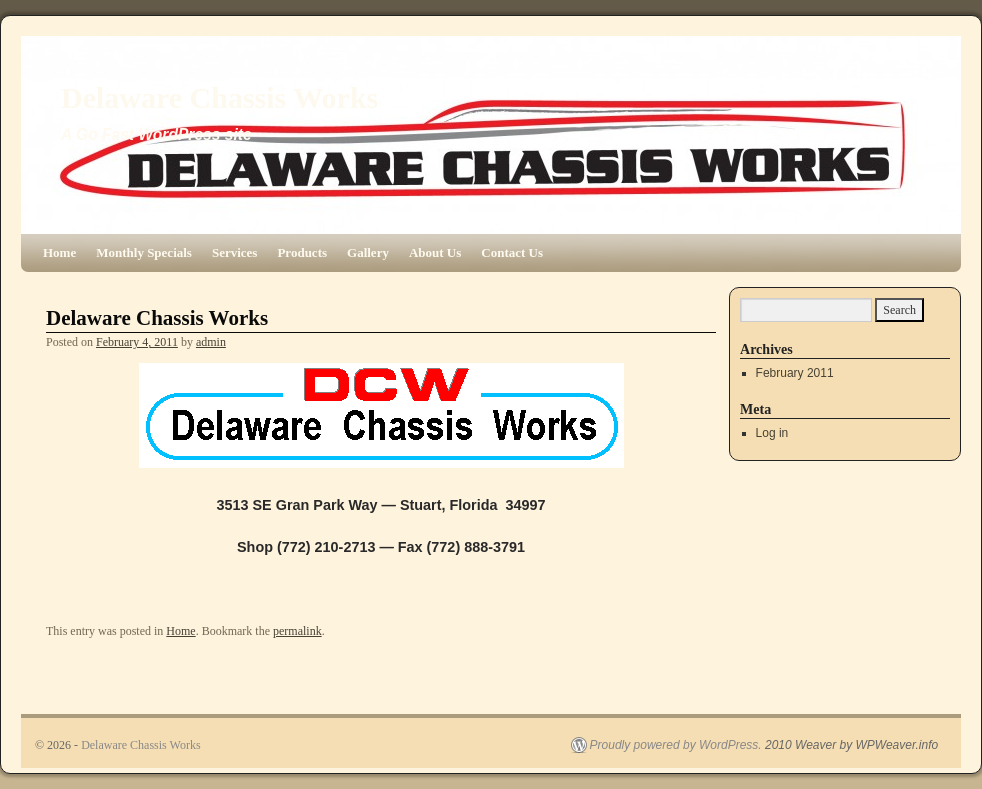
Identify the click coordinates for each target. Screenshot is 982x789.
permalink (297, 631)
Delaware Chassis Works (219, 97)
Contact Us (512, 252)
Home (59, 252)
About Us (435, 252)
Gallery (368, 252)
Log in (772, 433)
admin (211, 342)
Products (302, 252)
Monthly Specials (144, 252)
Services (234, 252)
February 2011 (795, 373)
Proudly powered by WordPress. (676, 745)
